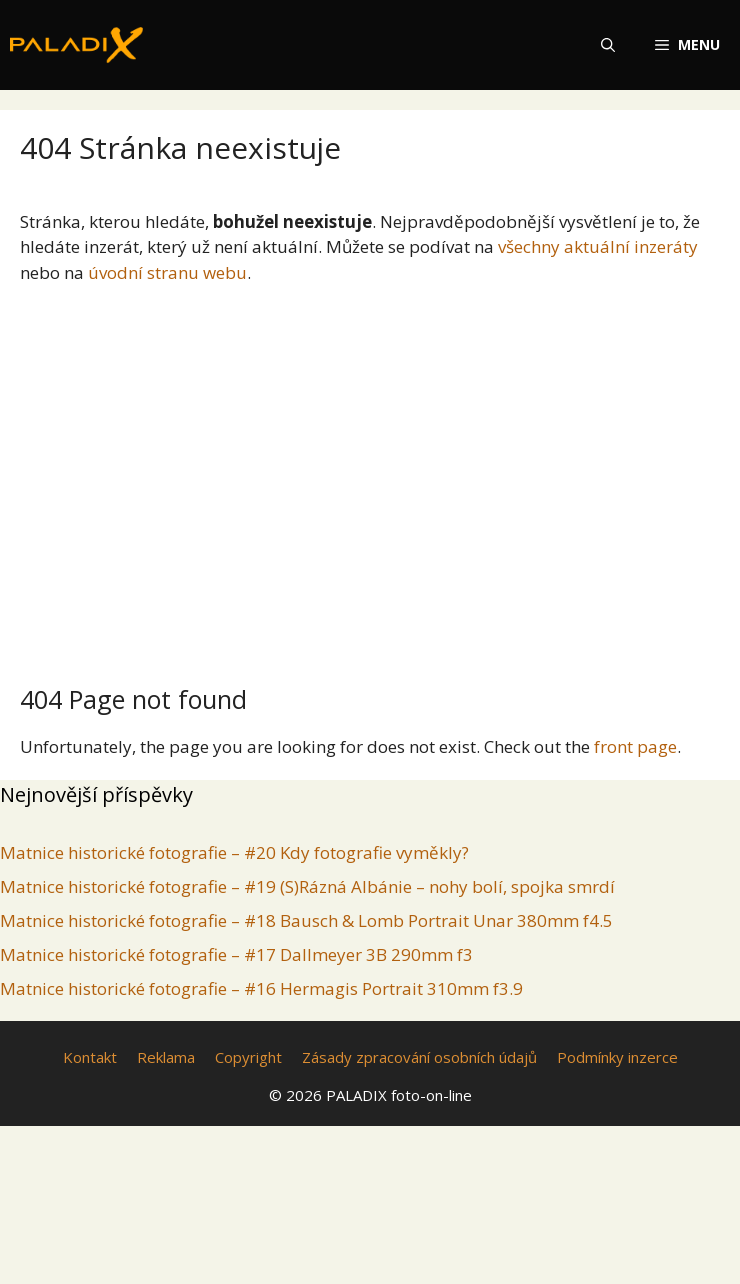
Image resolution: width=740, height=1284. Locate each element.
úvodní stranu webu (167, 272)
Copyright (248, 1057)
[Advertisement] (370, 476)
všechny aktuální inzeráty (598, 246)
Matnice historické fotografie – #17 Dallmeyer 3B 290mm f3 (236, 954)
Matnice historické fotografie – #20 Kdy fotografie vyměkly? (234, 852)
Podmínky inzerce (617, 1057)
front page (635, 746)
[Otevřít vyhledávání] (608, 45)
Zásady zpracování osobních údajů (419, 1057)
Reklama (166, 1057)
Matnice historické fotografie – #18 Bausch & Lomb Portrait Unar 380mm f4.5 (306, 920)
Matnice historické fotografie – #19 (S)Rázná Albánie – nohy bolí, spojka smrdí (307, 886)
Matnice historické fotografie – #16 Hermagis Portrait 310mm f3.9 (261, 988)
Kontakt (90, 1057)
